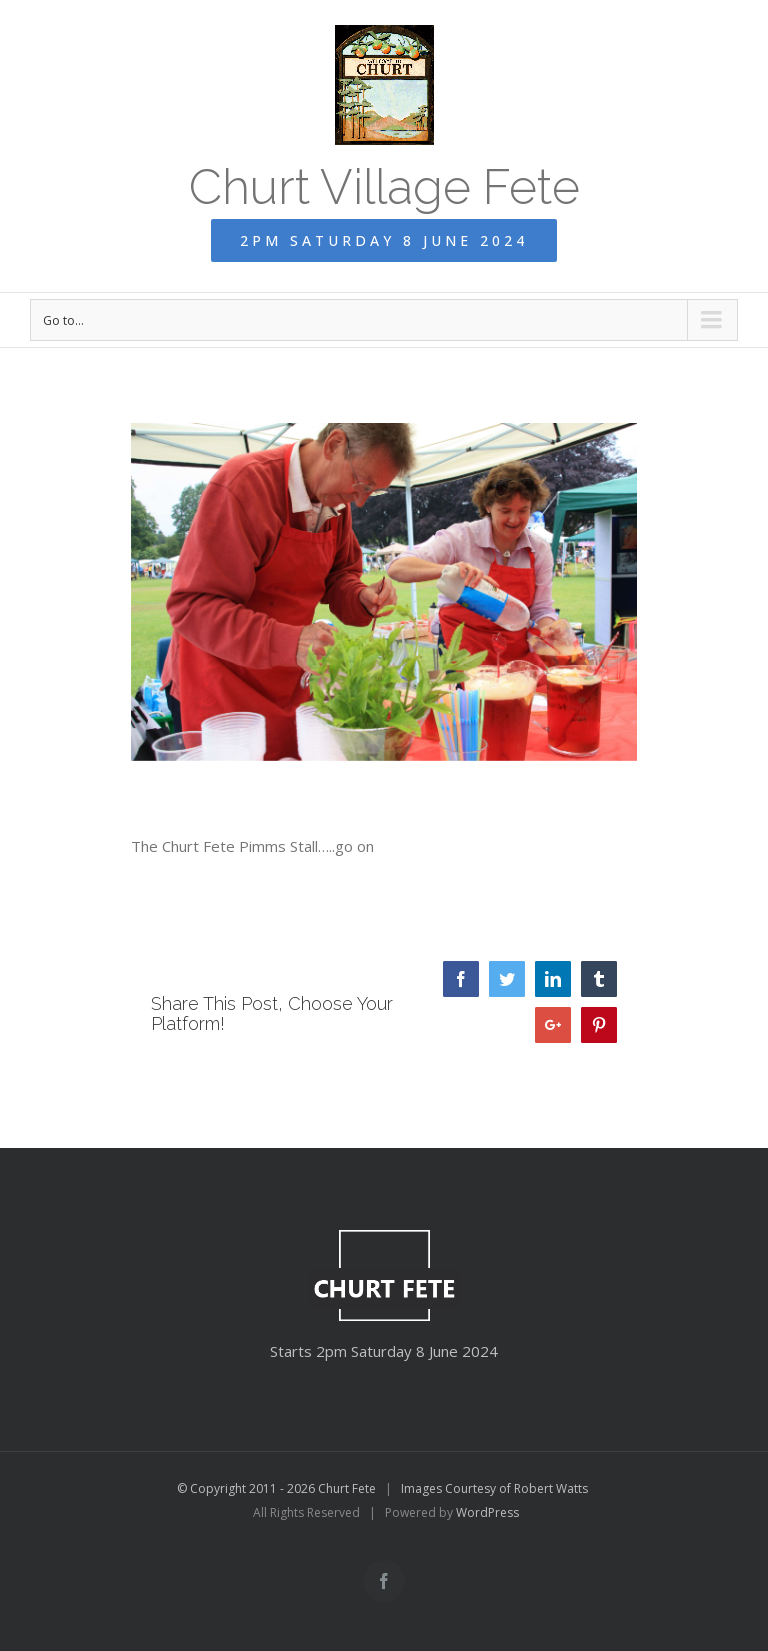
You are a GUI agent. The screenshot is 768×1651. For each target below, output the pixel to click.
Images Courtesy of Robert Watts (494, 1488)
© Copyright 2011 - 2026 (247, 1488)
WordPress (487, 1512)
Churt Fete (347, 1488)
